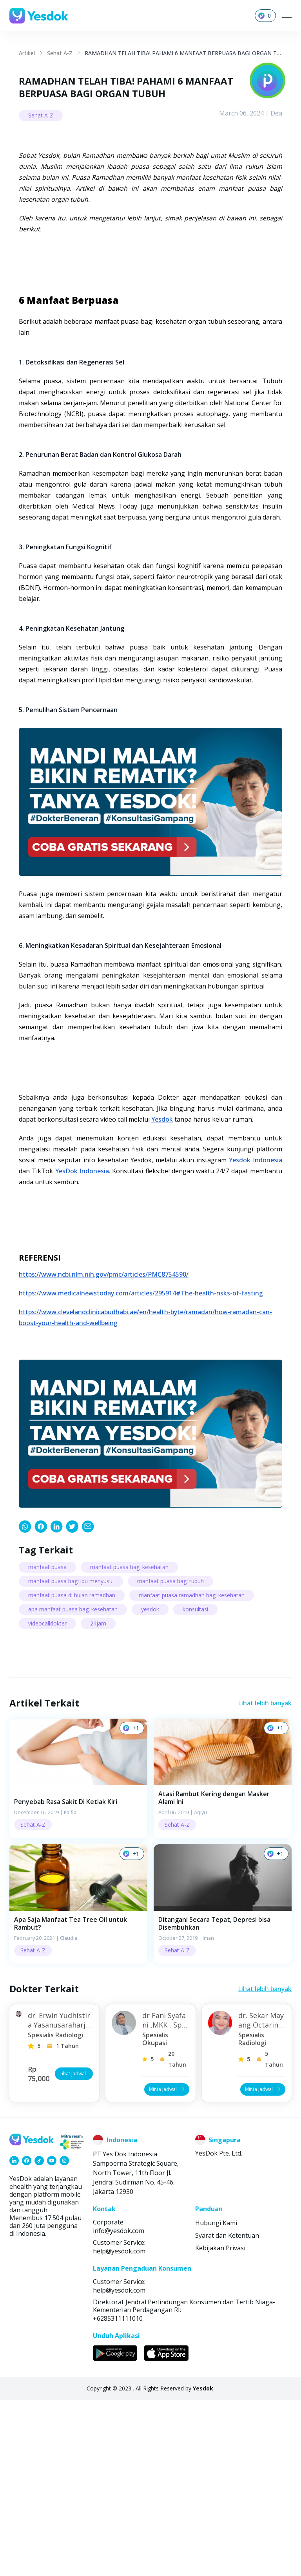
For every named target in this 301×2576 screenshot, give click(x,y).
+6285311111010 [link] (118, 2494)
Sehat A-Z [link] (60, 53)
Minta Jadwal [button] (167, 2265)
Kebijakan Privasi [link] (220, 2423)
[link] (25, 1702)
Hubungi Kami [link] (216, 2398)
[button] (78, 1954)
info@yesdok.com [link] (118, 2406)
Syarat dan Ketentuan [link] (227, 2411)
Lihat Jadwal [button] (75, 2249)
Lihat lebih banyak (265, 1878)
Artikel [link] (27, 53)
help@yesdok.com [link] (119, 2427)
